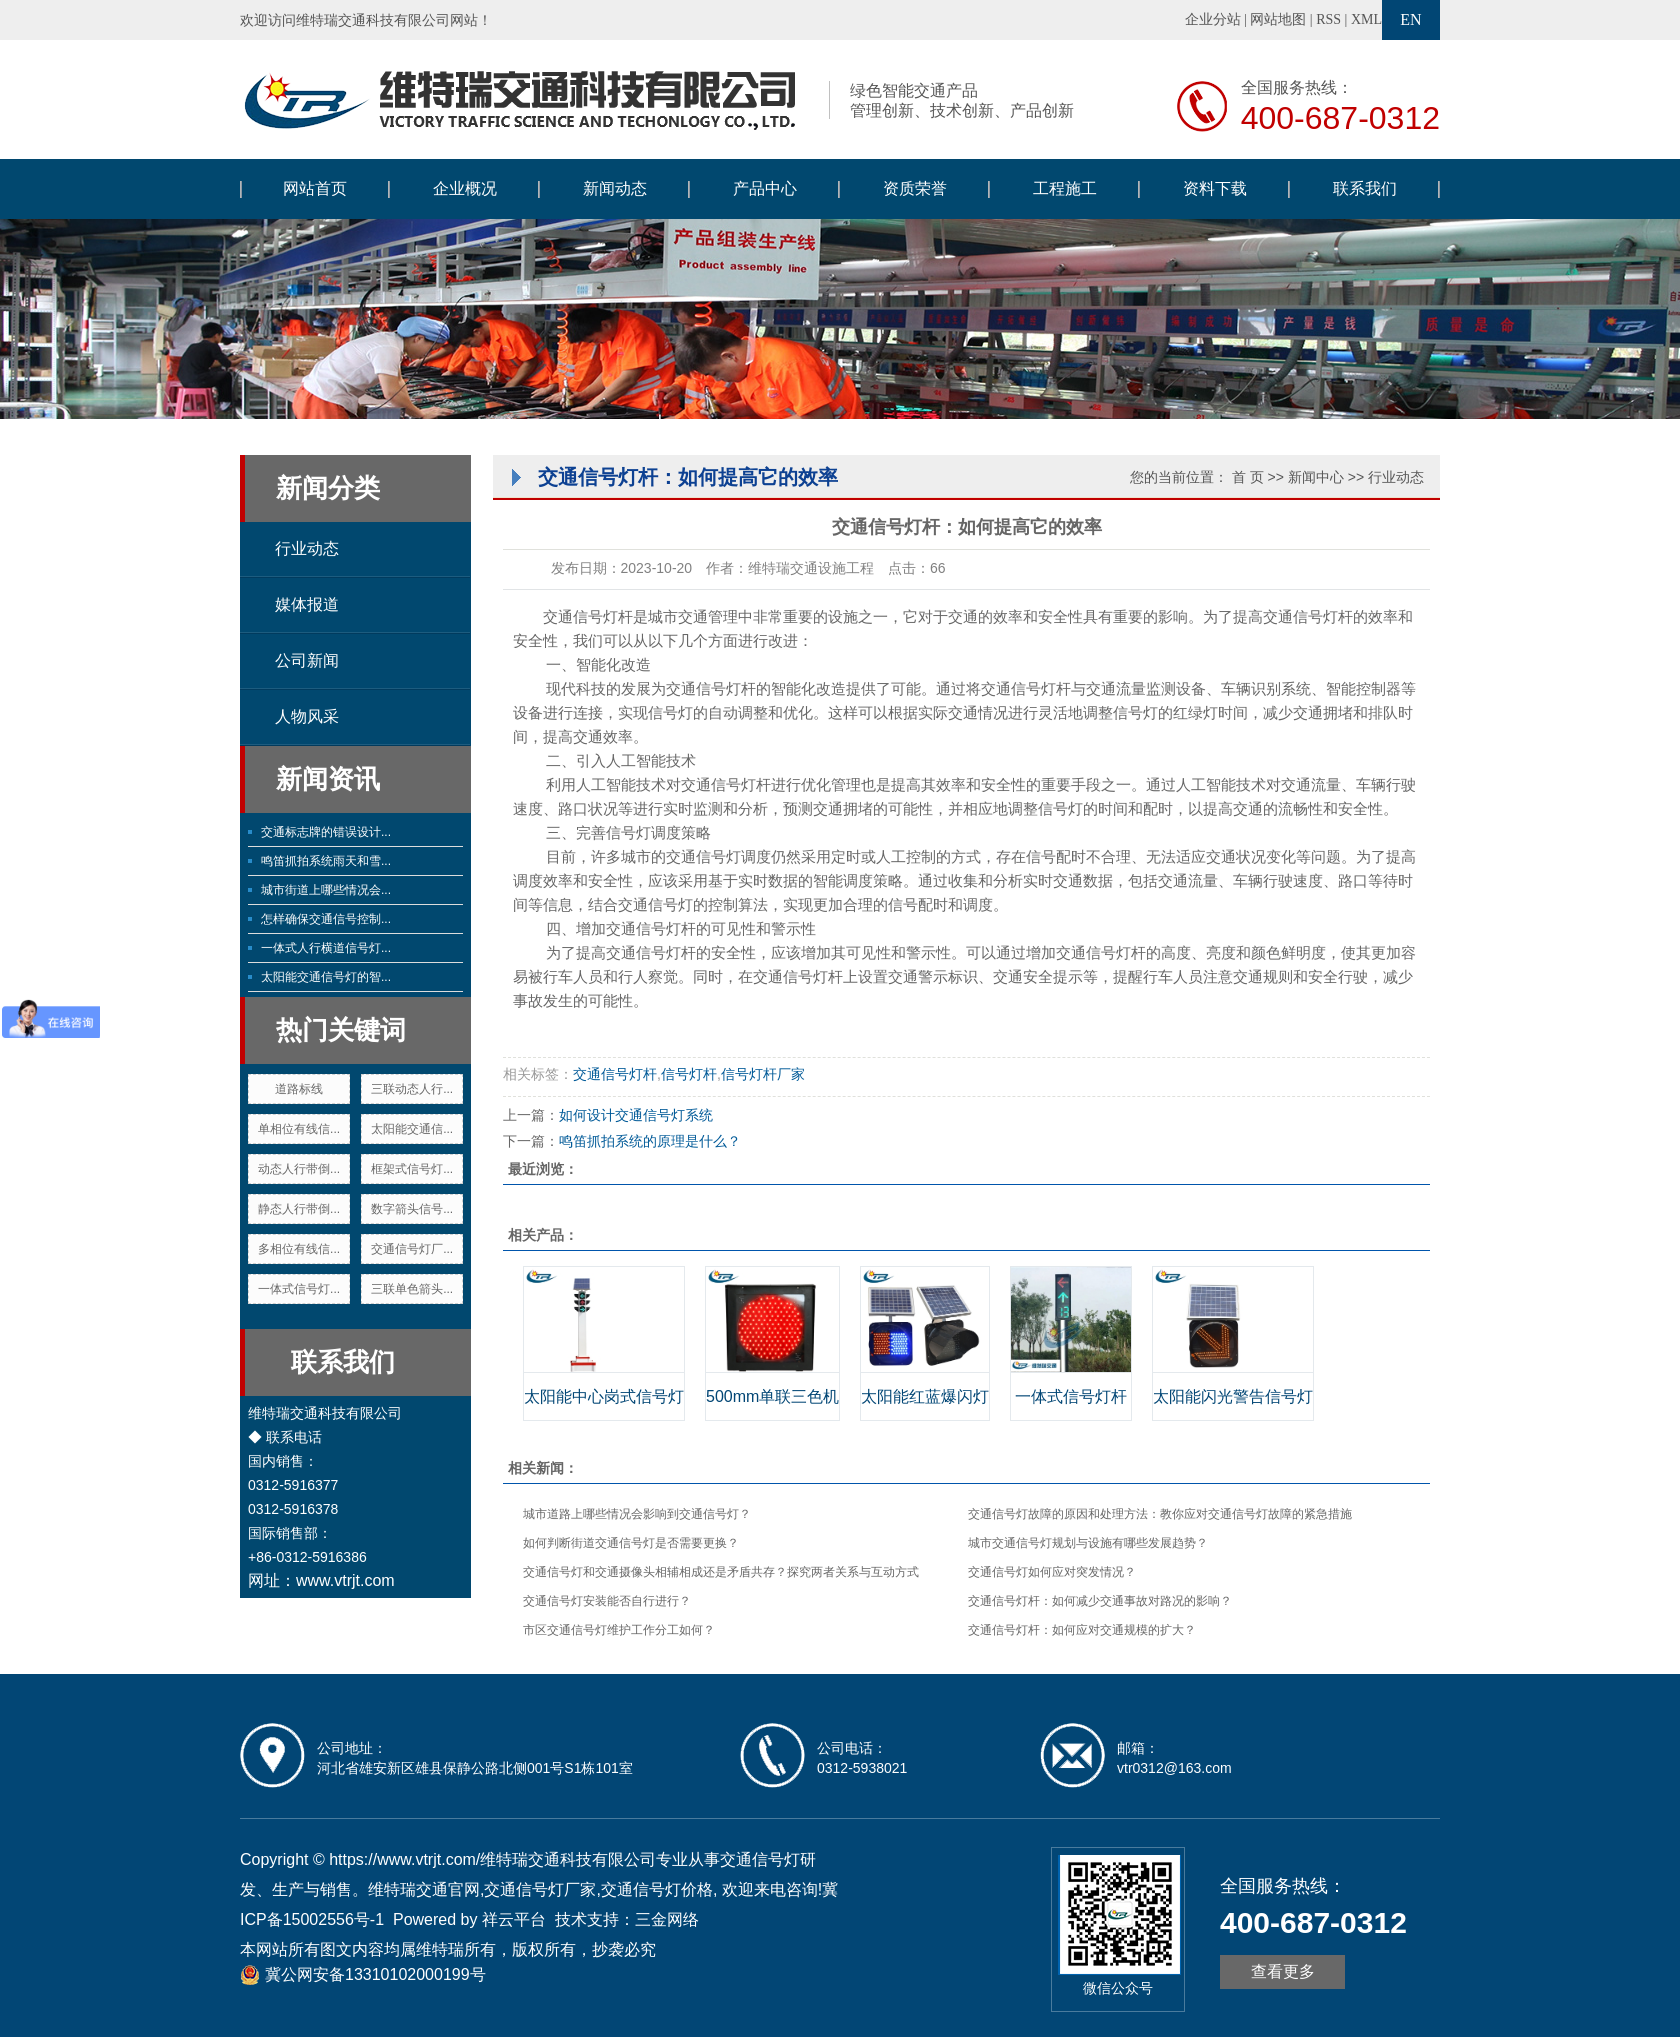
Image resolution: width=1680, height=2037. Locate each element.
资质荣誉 (915, 188)
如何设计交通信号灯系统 (636, 1115)
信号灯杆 (689, 1074)
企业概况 (465, 188)
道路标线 (299, 1089)
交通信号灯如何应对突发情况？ (1052, 1572)
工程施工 (1065, 188)
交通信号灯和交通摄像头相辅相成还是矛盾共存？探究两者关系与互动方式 (721, 1572)
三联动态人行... (412, 1089)
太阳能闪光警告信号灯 (1233, 1396)
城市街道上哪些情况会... (326, 890)
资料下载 (1215, 188)
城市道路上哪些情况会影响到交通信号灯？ (637, 1514)
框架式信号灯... (412, 1169)
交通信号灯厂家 (540, 1889)
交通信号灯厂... (412, 1249)
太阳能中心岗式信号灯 (604, 1396)
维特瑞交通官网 (424, 1889)
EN (1410, 19)
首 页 (1248, 477)
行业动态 (307, 548)
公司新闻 (307, 660)
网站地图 (1278, 19)
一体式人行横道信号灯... (326, 948)
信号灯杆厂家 (763, 1074)
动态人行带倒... (299, 1169)
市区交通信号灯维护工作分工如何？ (619, 1630)
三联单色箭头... (412, 1289)
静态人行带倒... (299, 1209)
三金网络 (667, 1919)
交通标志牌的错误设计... (326, 832)
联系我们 (1365, 188)
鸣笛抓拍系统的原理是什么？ (650, 1141)
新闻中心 (1316, 477)
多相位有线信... (299, 1249)
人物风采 (307, 716)
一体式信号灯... (299, 1289)
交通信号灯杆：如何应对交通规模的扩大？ (1082, 1630)
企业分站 (1213, 19)
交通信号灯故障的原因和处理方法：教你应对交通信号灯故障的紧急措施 (1160, 1514)
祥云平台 (514, 1919)
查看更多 (1283, 1971)
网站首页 (315, 188)
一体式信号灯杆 (1071, 1396)
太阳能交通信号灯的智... (326, 977)
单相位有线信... (299, 1129)
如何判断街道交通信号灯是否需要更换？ (631, 1543)
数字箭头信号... (412, 1209)
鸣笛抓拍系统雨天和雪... (326, 861)
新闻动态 (615, 188)
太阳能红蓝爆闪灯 (925, 1396)
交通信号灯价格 (657, 1889)
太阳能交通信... (412, 1129)
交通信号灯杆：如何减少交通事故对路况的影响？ (1100, 1601)
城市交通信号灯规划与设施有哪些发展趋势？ (1088, 1543)
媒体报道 (307, 604)
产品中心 (765, 188)
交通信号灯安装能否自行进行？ (607, 1601)
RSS (1328, 19)
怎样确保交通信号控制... (326, 919)
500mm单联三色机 (772, 1396)
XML (1366, 19)
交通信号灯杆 (711, 688)
